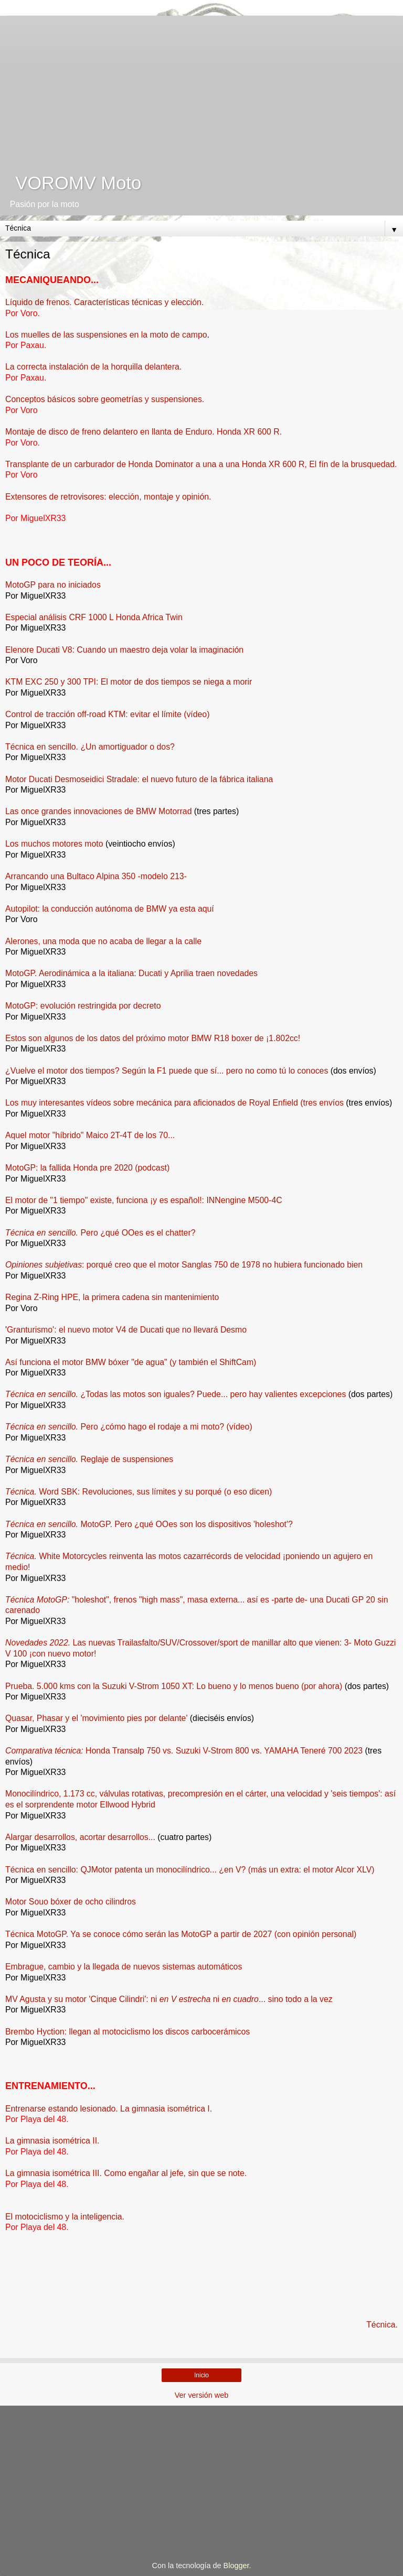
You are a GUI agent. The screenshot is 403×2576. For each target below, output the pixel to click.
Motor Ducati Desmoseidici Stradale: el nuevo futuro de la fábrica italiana (139, 779)
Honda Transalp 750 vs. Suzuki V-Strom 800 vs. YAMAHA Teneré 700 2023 (184, 1750)
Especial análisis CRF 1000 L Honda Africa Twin (94, 617)
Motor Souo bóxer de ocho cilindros (70, 1901)
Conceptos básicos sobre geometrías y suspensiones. (104, 399)
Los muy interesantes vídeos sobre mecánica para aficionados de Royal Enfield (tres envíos (174, 1102)
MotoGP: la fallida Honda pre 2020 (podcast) (87, 1167)
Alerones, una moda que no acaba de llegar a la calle (103, 941)
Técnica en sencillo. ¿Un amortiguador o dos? (90, 746)
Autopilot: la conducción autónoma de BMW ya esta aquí (109, 908)
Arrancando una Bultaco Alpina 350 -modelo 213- (96, 876)
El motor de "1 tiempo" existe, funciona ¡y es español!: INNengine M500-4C (143, 1200)
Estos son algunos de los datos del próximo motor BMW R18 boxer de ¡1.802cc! (152, 1038)
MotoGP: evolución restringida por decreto (83, 1005)
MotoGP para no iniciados (53, 584)
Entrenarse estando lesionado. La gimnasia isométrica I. (108, 2108)
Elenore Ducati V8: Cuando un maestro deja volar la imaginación (124, 649)
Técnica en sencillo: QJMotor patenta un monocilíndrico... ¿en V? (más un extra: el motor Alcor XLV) (190, 1869)
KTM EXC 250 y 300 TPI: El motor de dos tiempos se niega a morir (128, 681)
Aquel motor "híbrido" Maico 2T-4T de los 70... (90, 1135)
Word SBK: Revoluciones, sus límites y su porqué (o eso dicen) (138, 1491)
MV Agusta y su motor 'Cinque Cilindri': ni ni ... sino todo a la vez (169, 1999)
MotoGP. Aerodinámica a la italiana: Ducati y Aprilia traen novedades (131, 973)
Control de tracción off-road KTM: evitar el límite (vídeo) (107, 714)
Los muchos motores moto (54, 843)
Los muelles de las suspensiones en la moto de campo (106, 334)
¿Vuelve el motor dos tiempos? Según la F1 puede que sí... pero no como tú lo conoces (166, 1070)
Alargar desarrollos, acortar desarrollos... (80, 1837)
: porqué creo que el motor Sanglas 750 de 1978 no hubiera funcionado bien (184, 1264)
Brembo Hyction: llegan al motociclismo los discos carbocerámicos (127, 2031)
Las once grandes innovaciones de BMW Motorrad (98, 811)
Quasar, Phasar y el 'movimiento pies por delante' (96, 1718)
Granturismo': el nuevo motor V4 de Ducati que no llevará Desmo (127, 1329)
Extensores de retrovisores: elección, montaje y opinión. (108, 496)
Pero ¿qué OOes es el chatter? (100, 1232)
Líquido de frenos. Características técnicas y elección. (104, 302)
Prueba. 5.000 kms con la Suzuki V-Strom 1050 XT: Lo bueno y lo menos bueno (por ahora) (173, 1686)
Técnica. (382, 2324)
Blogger (236, 2565)
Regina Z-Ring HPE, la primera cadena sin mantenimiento (112, 1297)
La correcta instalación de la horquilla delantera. (93, 366)
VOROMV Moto (73, 183)
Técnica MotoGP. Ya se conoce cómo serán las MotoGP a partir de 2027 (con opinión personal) (180, 1934)
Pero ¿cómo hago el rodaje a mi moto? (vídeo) (128, 1426)
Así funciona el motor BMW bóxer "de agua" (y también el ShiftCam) (130, 1362)
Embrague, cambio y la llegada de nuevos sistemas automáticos (123, 1966)
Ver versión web (201, 2395)
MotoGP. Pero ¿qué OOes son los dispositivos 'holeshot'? (149, 1524)
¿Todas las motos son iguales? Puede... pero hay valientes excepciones (175, 1394)
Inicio (201, 2375)
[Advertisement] (201, 89)
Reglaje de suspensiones (89, 1459)
